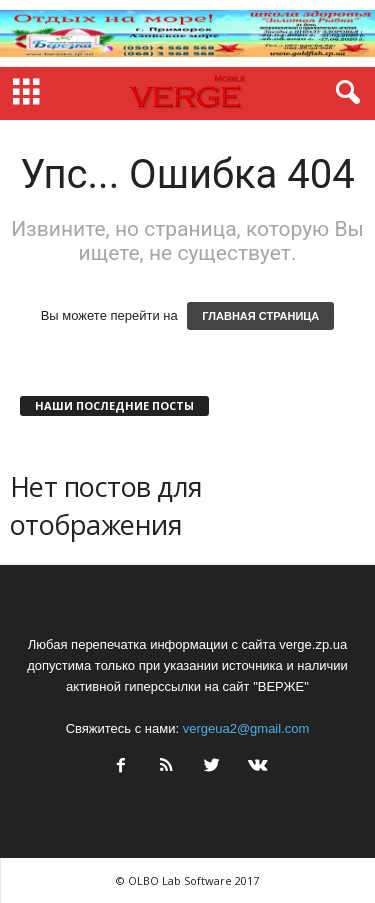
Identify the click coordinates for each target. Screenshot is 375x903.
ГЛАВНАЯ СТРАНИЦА (260, 316)
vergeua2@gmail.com (246, 728)
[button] (344, 93)
